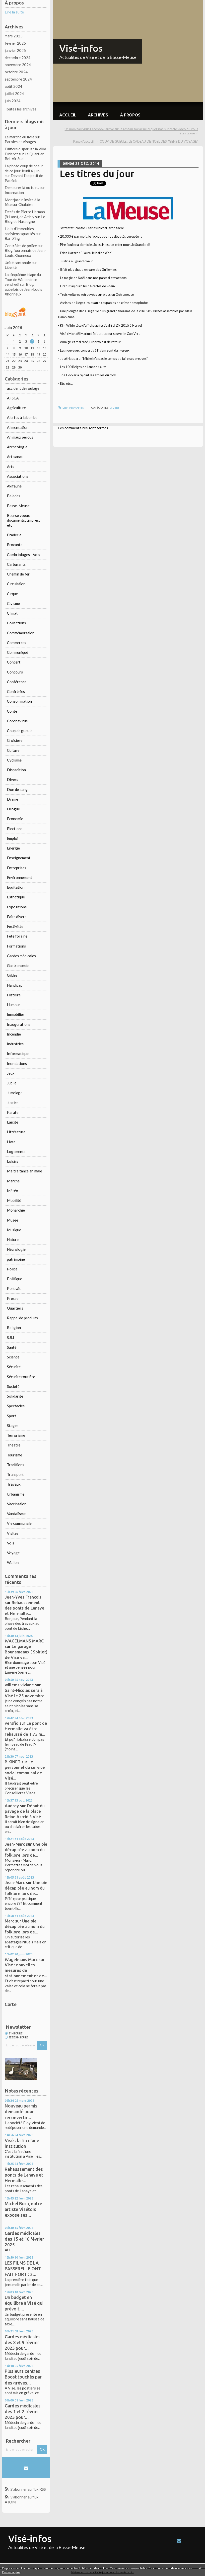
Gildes (12, 975)
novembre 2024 (18, 64)
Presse (12, 1298)
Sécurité (14, 1366)
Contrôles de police (21, 245)
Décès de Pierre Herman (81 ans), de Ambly (25, 214)
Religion (14, 1327)
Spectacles (16, 1406)
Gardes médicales (21, 956)
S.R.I (10, 1337)
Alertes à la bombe (22, 417)
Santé (11, 1347)
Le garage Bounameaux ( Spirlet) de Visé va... (26, 1652)
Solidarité (15, 1396)
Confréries (16, 691)
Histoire (14, 995)
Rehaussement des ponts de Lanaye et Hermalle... (24, 1608)
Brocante (14, 544)
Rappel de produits (22, 1318)
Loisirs (12, 1161)
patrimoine (16, 1259)
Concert (13, 662)
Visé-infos (81, 48)
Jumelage (14, 1092)
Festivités (15, 926)
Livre (11, 1142)
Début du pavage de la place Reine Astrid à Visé (25, 1811)
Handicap (14, 985)
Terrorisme (16, 1435)
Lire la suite (14, 12)
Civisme (13, 603)
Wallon (13, 1562)
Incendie (14, 1034)
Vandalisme (16, 1513)
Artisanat (15, 456)
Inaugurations (18, 1024)
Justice (12, 1102)
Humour (13, 1004)
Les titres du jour (97, 173)
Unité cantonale (18, 262)
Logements (16, 1151)
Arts (10, 466)
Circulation (16, 583)
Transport (15, 1474)
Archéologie (17, 447)
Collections (16, 623)
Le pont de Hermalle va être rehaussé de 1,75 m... (26, 1728)
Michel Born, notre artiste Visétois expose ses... (23, 2209)
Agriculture (16, 407)
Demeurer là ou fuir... (22, 187)
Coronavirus (17, 721)
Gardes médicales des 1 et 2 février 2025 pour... (23, 2411)
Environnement (19, 877)
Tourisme (14, 1455)
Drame (12, 799)
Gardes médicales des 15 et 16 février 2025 (24, 2239)
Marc (9, 1920)
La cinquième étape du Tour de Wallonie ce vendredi (23, 279)
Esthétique (16, 897)
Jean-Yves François (23, 1597)
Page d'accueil (83, 141)
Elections (14, 828)
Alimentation (17, 427)
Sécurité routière (21, 1376)
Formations (16, 946)
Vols (10, 1543)
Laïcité (12, 1122)
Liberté (11, 267)
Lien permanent (72, 407)
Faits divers (16, 916)
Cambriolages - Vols (23, 554)
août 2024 (13, 86)
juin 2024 (12, 100)
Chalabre (25, 204)
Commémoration (20, 633)
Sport (11, 1416)
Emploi (12, 838)
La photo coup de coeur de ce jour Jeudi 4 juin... (24, 168)
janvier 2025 (15, 50)
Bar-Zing (12, 238)
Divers (12, 779)
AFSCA (13, 398)
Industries (15, 1044)
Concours (15, 672)
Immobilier (15, 1014)
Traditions (15, 1464)
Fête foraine (17, 936)
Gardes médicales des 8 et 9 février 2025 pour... (23, 2342)
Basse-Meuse (18, 505)
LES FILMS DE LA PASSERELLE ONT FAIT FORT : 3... (23, 2268)
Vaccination (16, 1504)
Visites (12, 1533)
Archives (98, 114)
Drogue (13, 809)
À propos (130, 114)
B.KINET (12, 1761)
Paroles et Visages (20, 141)
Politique (14, 1278)
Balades (13, 495)
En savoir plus (11, 2572)
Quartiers (15, 1308)
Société (13, 1386)
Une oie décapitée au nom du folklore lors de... (26, 1849)
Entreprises (16, 867)
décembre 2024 (17, 57)
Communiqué (17, 652)
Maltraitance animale (24, 1171)
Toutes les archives (20, 109)
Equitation (15, 887)
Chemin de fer (18, 574)
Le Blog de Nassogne (25, 219)
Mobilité (14, 1200)
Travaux (14, 1484)
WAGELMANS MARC (24, 1640)
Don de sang (17, 789)
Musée (12, 1220)
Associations (17, 476)
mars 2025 (13, 36)
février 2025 (15, 43)
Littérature (16, 1132)
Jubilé (11, 1083)
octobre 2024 (16, 72)
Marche (13, 1181)
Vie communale (19, 1523)
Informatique (18, 1053)
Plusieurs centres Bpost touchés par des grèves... (23, 2377)
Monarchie (16, 1210)
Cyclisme (14, 760)
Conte (12, 711)
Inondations (17, 1063)
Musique (14, 1230)
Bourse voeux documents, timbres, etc (23, 520)
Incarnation (14, 192)
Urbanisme (15, 1494)
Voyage (13, 1552)
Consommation (19, 701)
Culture (13, 750)
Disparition (16, 769)
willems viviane (19, 1684)
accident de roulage (23, 388)
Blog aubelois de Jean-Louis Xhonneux (23, 289)
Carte (11, 2004)
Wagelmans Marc (21, 1959)
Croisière (14, 740)
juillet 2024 (14, 93)
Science (13, 1357)
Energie (13, 848)
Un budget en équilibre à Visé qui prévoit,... (24, 2303)
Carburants (16, 564)
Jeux (10, 1073)
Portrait (14, 1288)
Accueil (67, 114)
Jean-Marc (15, 1844)
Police (12, 1269)
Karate (12, 1112)
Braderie (14, 535)
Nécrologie (16, 1249)
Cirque (12, 593)
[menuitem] (67, 111)
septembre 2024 (18, 79)
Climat (12, 613)
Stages (12, 1425)
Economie (15, 818)
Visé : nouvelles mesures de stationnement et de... (26, 1970)
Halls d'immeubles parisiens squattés (20, 231)
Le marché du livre (19, 137)
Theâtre (13, 1445)
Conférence (16, 681)
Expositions (17, 907)
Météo (12, 1190)
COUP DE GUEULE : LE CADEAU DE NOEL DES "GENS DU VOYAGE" (149, 141)
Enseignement (18, 858)
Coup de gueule (19, 730)
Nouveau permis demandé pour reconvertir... (21, 2111)
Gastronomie (18, 965)
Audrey (12, 1805)
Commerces (16, 642)
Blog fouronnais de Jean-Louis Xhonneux (25, 253)
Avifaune (14, 486)
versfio (11, 1723)
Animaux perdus (20, 437)
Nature (13, 1239)
